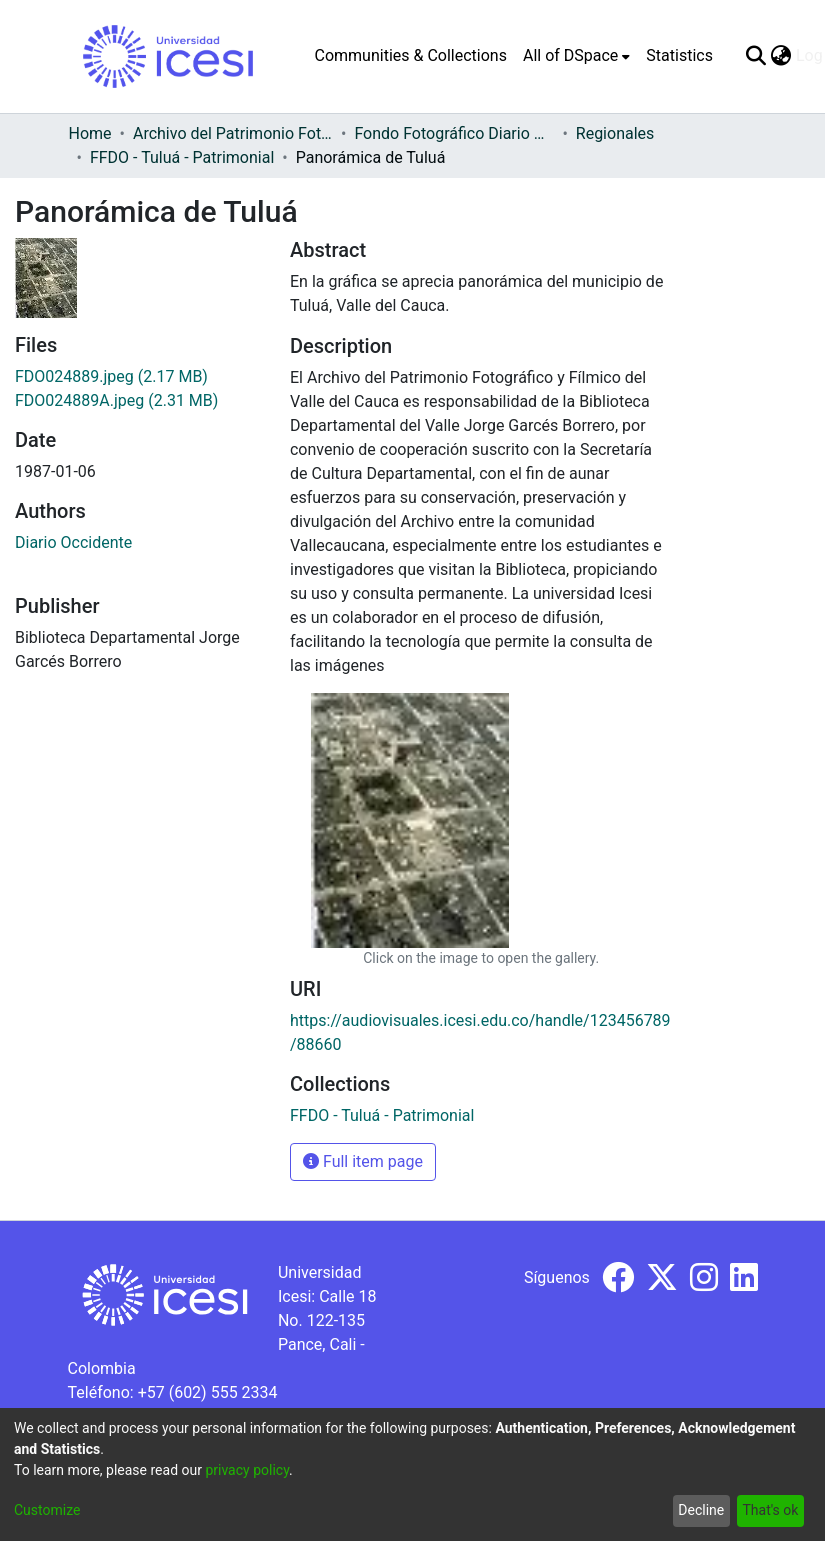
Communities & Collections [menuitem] (411, 55)
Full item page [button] (363, 1161)
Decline (701, 1510)
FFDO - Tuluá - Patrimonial (182, 157)
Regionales (615, 133)
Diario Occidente (73, 542)
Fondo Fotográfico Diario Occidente (454, 133)
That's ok (770, 1510)
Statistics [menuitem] (679, 55)
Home (90, 133)
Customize (47, 1510)
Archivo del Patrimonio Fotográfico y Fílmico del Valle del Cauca (233, 133)
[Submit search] (756, 56)
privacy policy (247, 1470)
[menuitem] (576, 56)
